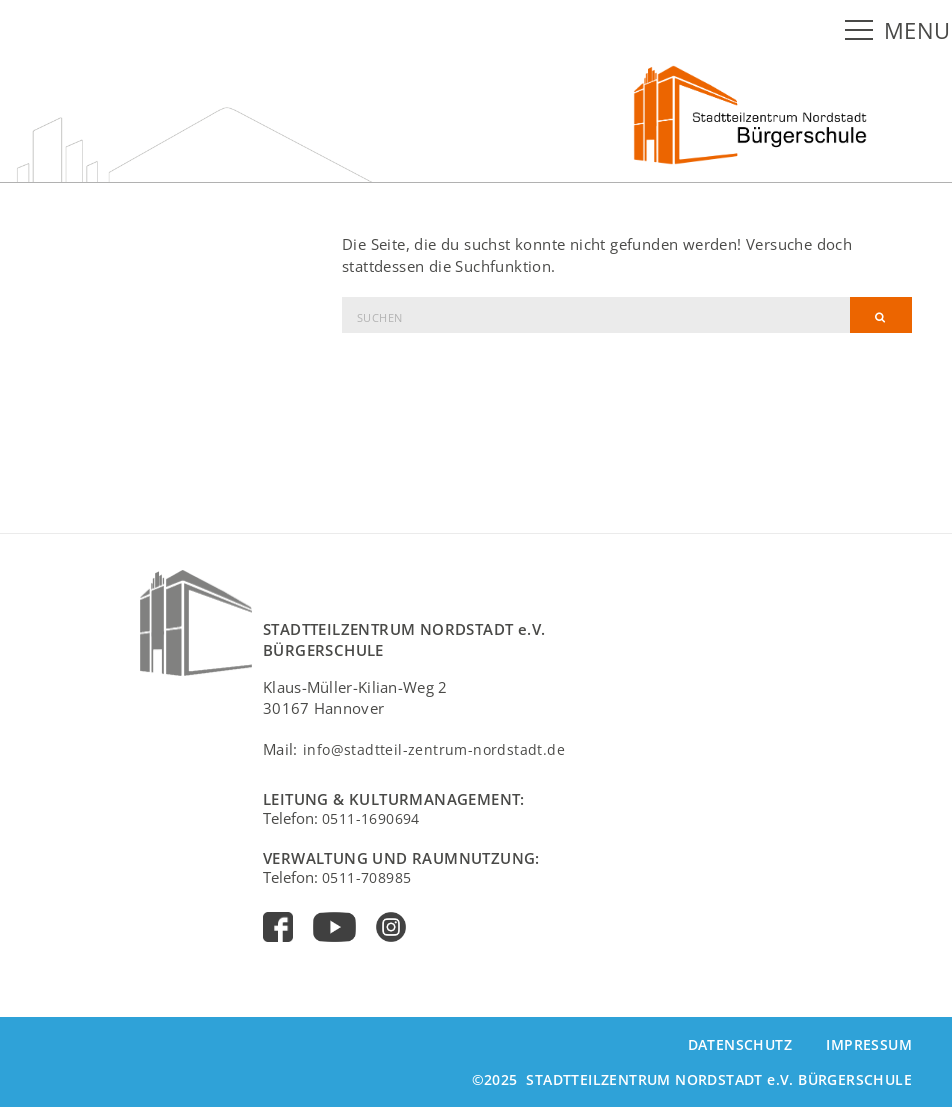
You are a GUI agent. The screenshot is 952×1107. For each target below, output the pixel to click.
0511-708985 (366, 877)
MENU (917, 30)
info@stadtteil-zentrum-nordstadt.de (434, 749)
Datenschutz (740, 1044)
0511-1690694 (371, 818)
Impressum (869, 1044)
